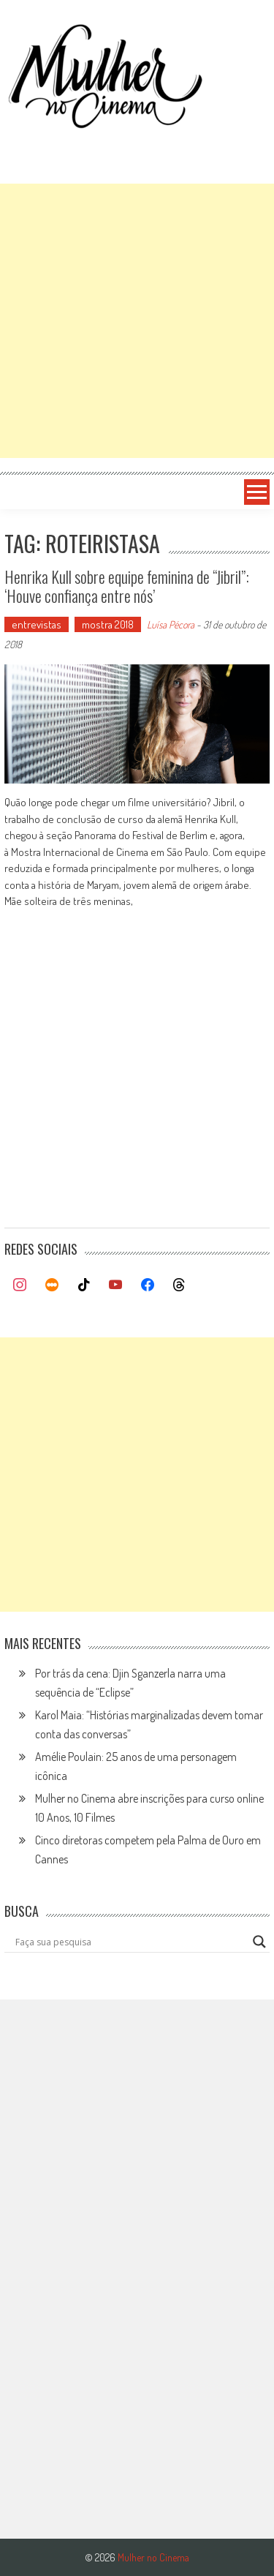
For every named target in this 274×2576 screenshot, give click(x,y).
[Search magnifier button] (259, 1941)
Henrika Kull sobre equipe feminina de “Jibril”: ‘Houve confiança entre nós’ (126, 586)
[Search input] (130, 1941)
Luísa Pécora (170, 624)
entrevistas (36, 624)
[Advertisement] (137, 321)
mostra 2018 (108, 624)
